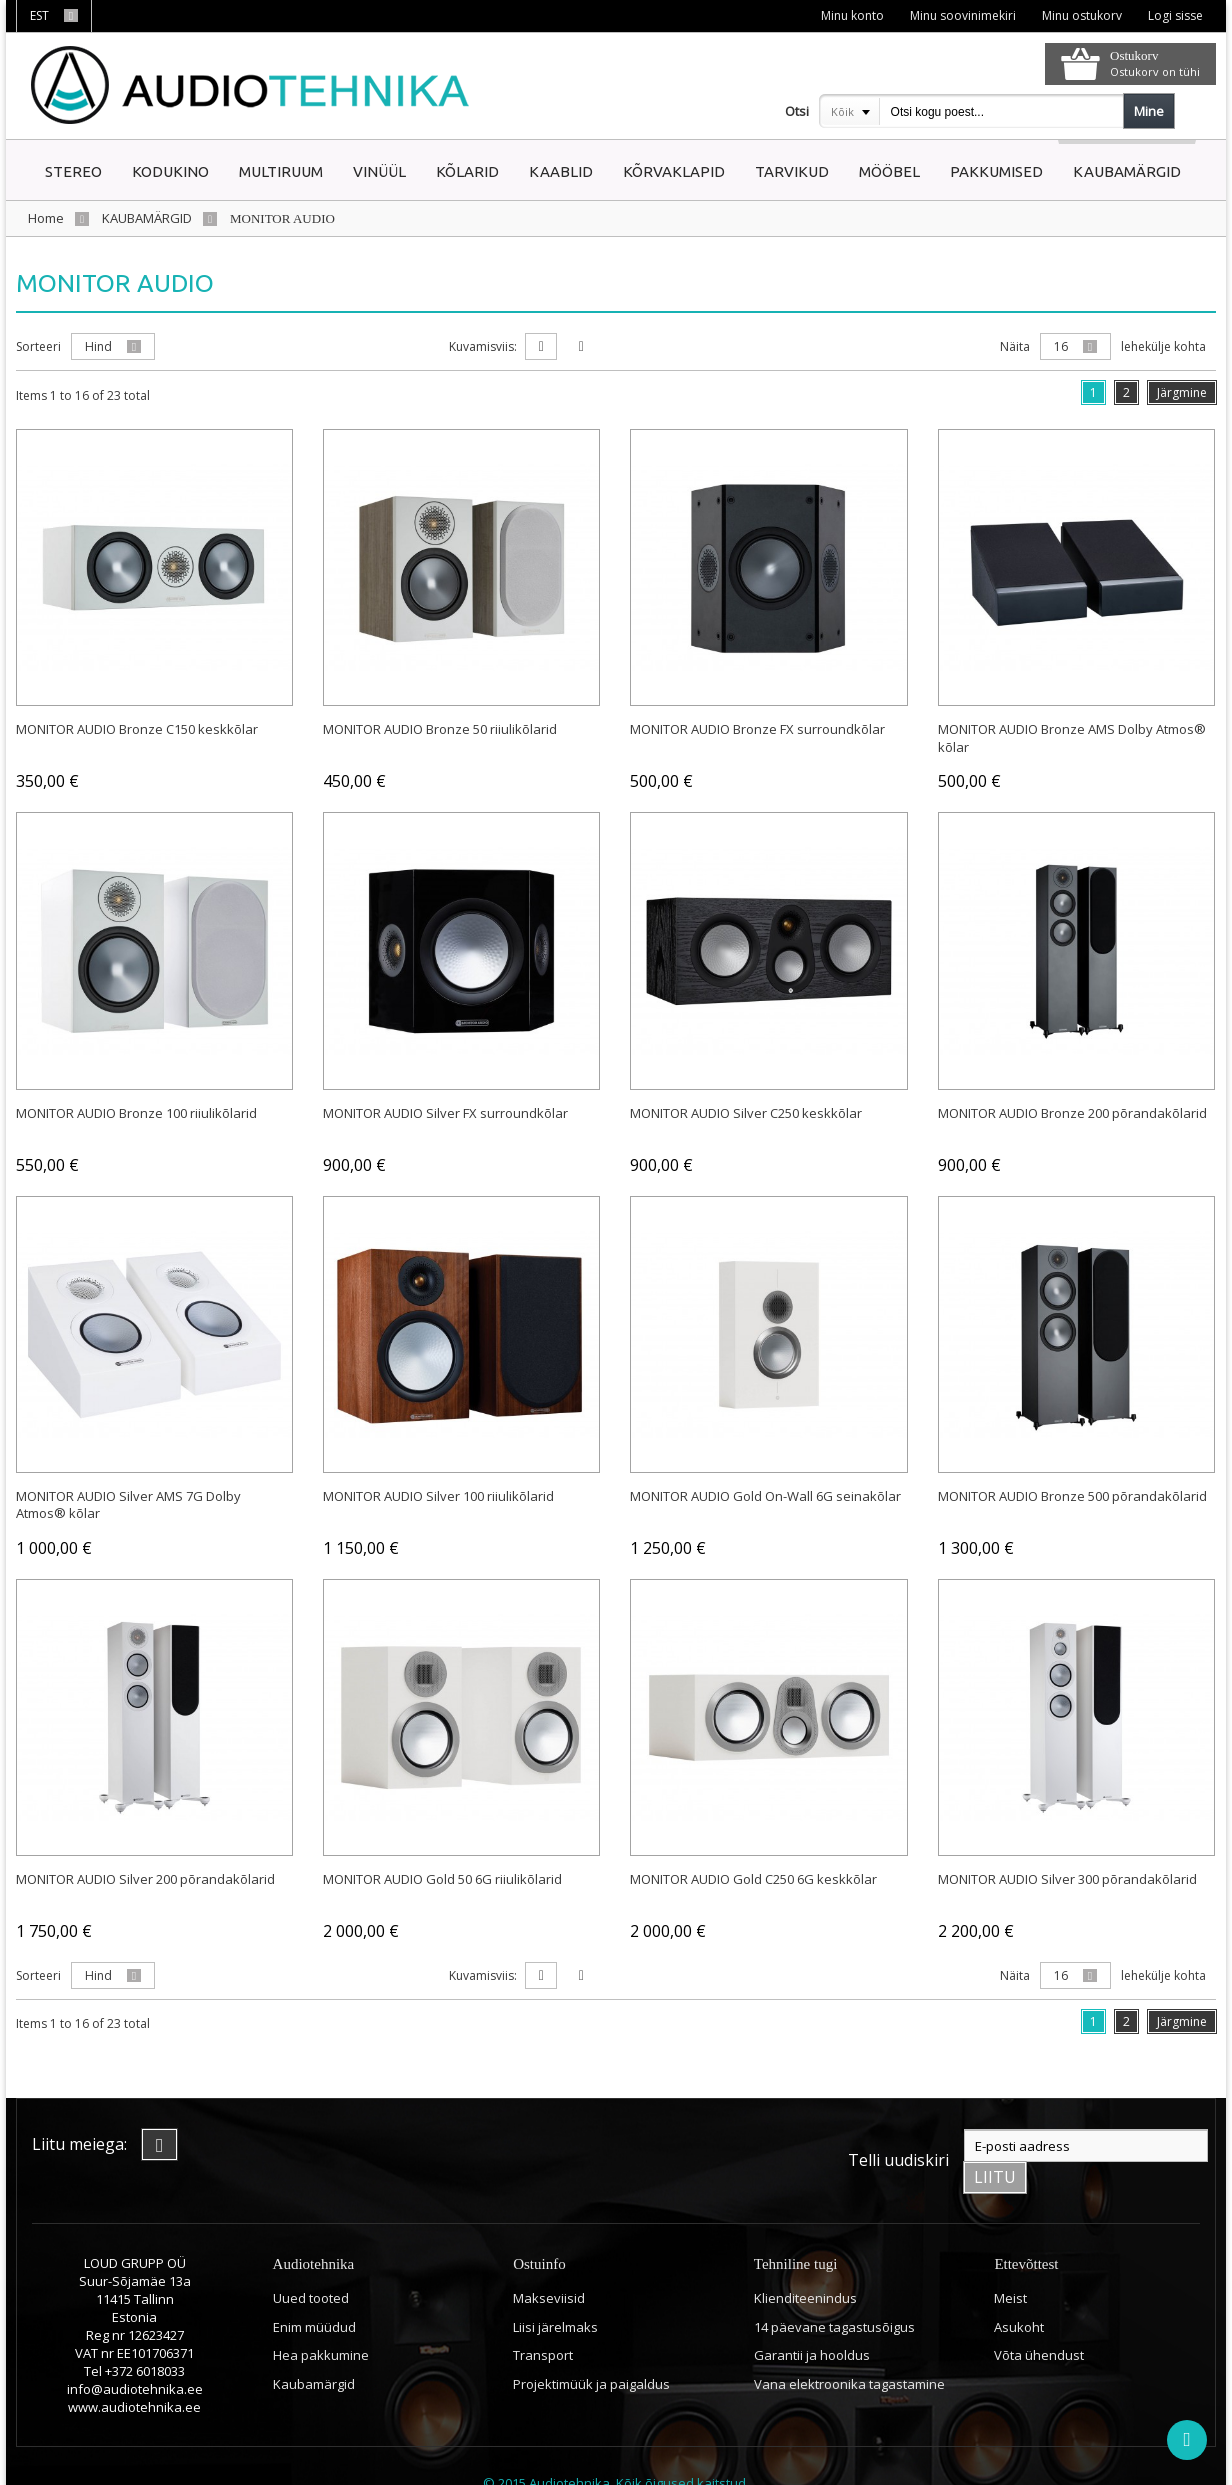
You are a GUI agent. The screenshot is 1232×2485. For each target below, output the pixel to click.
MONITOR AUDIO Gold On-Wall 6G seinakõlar (765, 1495)
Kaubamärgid (314, 2350)
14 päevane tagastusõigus (834, 2293)
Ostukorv (1134, 55)
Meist (1010, 2264)
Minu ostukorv (1080, 15)
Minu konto (848, 15)
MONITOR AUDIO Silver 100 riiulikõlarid (438, 1495)
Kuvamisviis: (483, 346)
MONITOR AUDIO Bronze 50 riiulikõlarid (440, 728)
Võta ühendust (1039, 2321)
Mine (1149, 111)
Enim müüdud (314, 2293)
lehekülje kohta (1163, 346)
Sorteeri (38, 346)
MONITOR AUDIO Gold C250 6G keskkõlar (753, 1878)
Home (46, 218)
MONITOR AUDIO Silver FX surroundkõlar (445, 1111)
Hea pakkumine (321, 2321)
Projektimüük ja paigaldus (591, 2350)
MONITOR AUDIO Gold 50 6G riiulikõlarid (442, 1878)
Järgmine (1182, 392)
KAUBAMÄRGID (147, 218)
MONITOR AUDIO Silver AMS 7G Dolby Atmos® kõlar (128, 1504)
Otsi (797, 111)
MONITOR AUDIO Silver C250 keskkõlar (746, 1111)
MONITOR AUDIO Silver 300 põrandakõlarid (1067, 1878)
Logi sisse (1174, 15)
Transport (543, 2321)
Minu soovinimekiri (960, 15)
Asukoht (1019, 2293)
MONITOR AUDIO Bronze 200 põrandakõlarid (1072, 1111)
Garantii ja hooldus (812, 2321)
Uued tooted (311, 2264)
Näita (1015, 346)
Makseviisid (549, 2264)
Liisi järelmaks (555, 2293)
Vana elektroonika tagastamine (849, 2350)
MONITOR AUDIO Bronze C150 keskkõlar (137, 728)
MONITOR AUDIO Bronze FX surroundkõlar (757, 728)
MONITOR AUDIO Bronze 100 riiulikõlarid (136, 1111)
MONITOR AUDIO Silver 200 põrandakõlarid (145, 1878)
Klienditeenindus (805, 2264)
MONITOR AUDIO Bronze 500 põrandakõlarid (1072, 1495)
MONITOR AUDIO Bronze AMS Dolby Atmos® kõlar (1072, 737)
